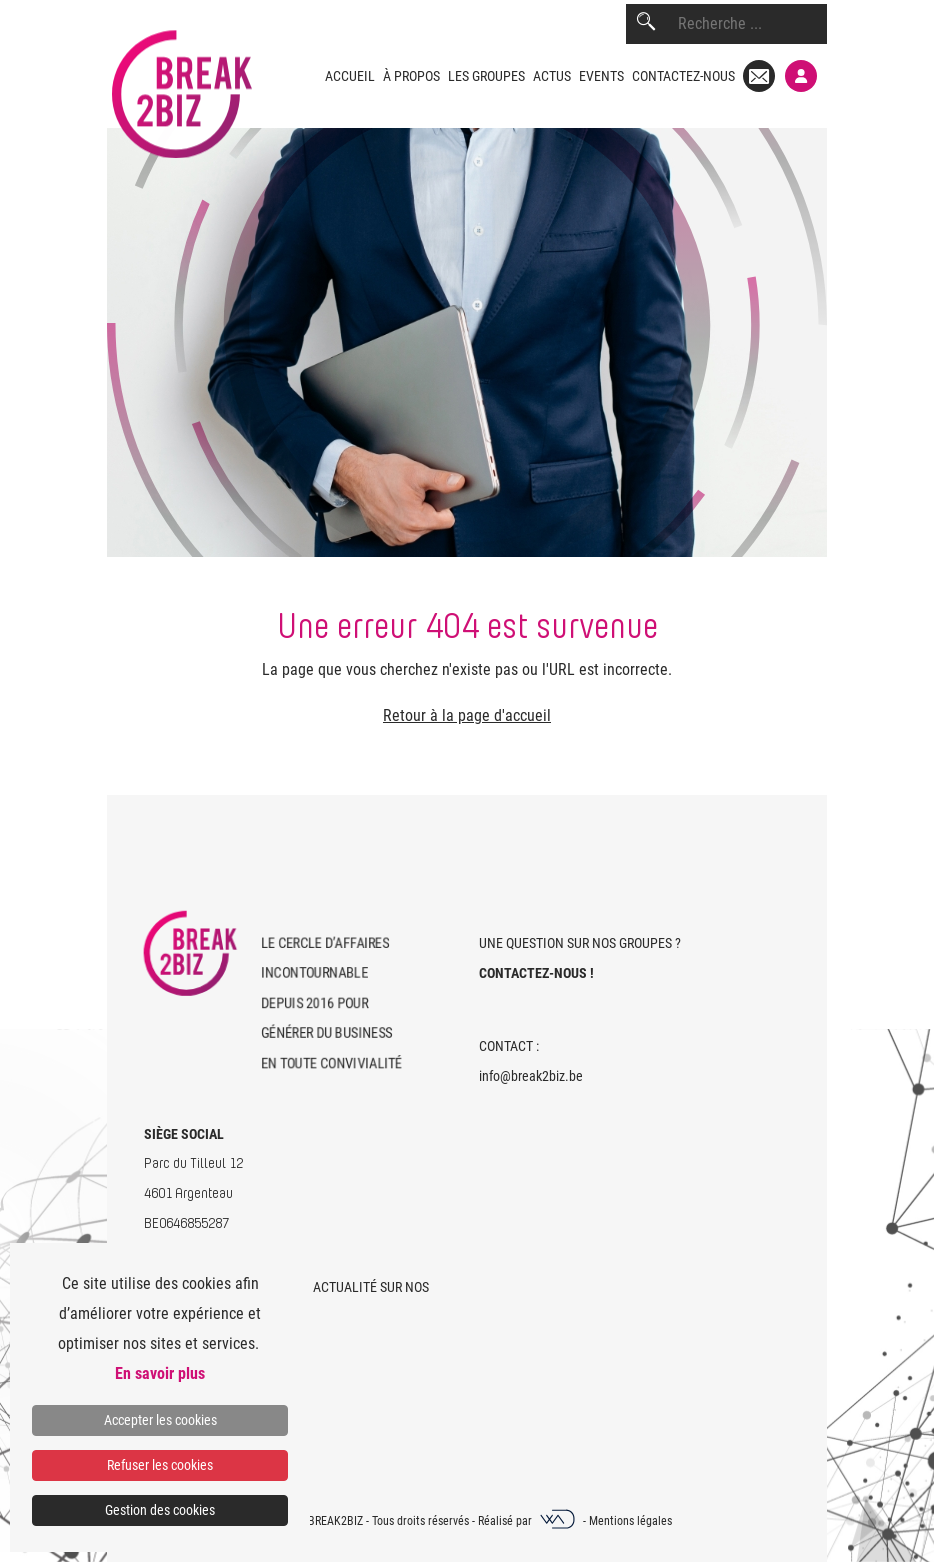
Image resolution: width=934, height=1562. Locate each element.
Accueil (350, 76)
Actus (552, 76)
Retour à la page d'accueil (467, 715)
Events (601, 76)
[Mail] (759, 76)
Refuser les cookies (160, 1465)
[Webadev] (559, 1521)
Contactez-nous (683, 76)
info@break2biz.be (531, 1076)
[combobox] (752, 24)
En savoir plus (160, 1373)
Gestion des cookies (160, 1510)
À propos (411, 76)
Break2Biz (335, 1521)
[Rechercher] (646, 24)
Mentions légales (630, 1521)
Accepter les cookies (160, 1420)
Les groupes (486, 76)
